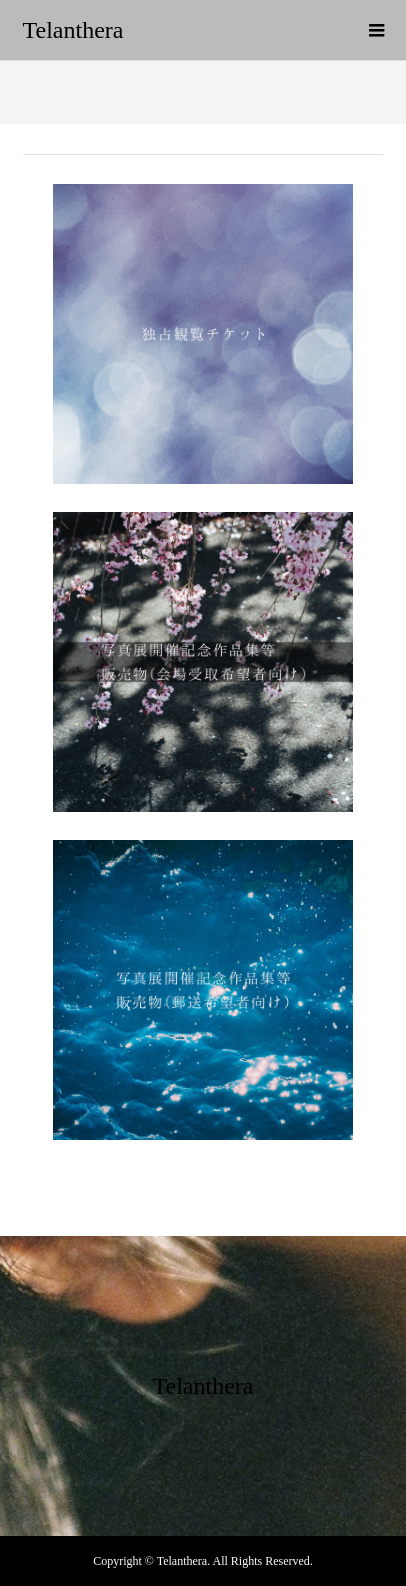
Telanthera (73, 30)
